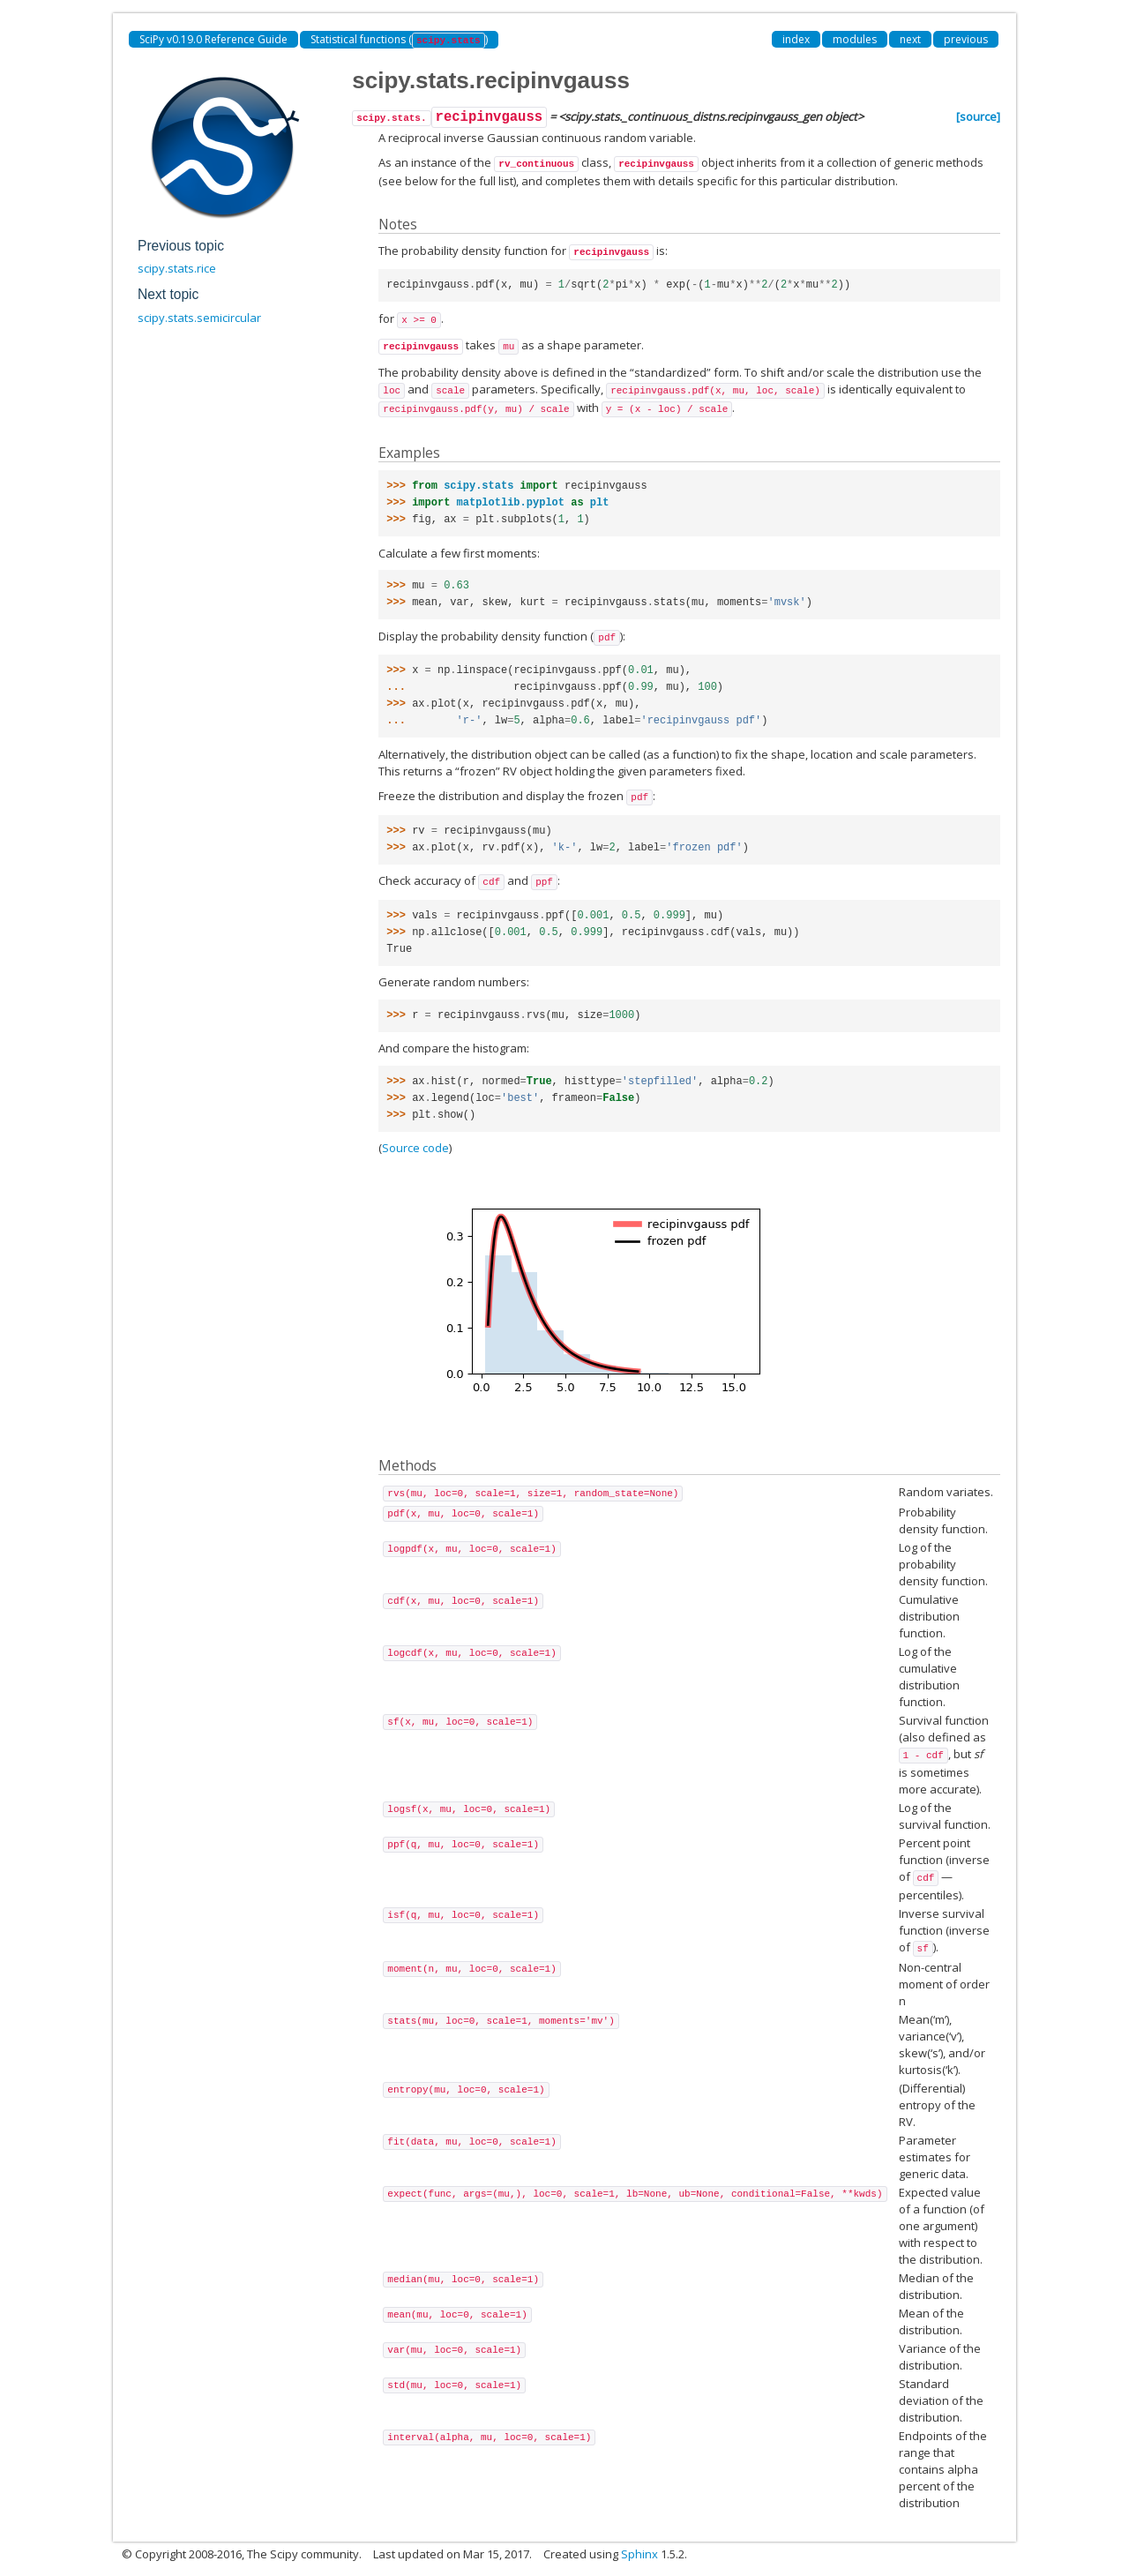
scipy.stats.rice (177, 268)
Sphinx (639, 2554)
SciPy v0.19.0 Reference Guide (213, 39)
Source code (415, 1148)
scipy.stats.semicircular (199, 318)
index (796, 39)
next (910, 39)
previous (966, 39)
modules (855, 39)
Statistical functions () (399, 40)
